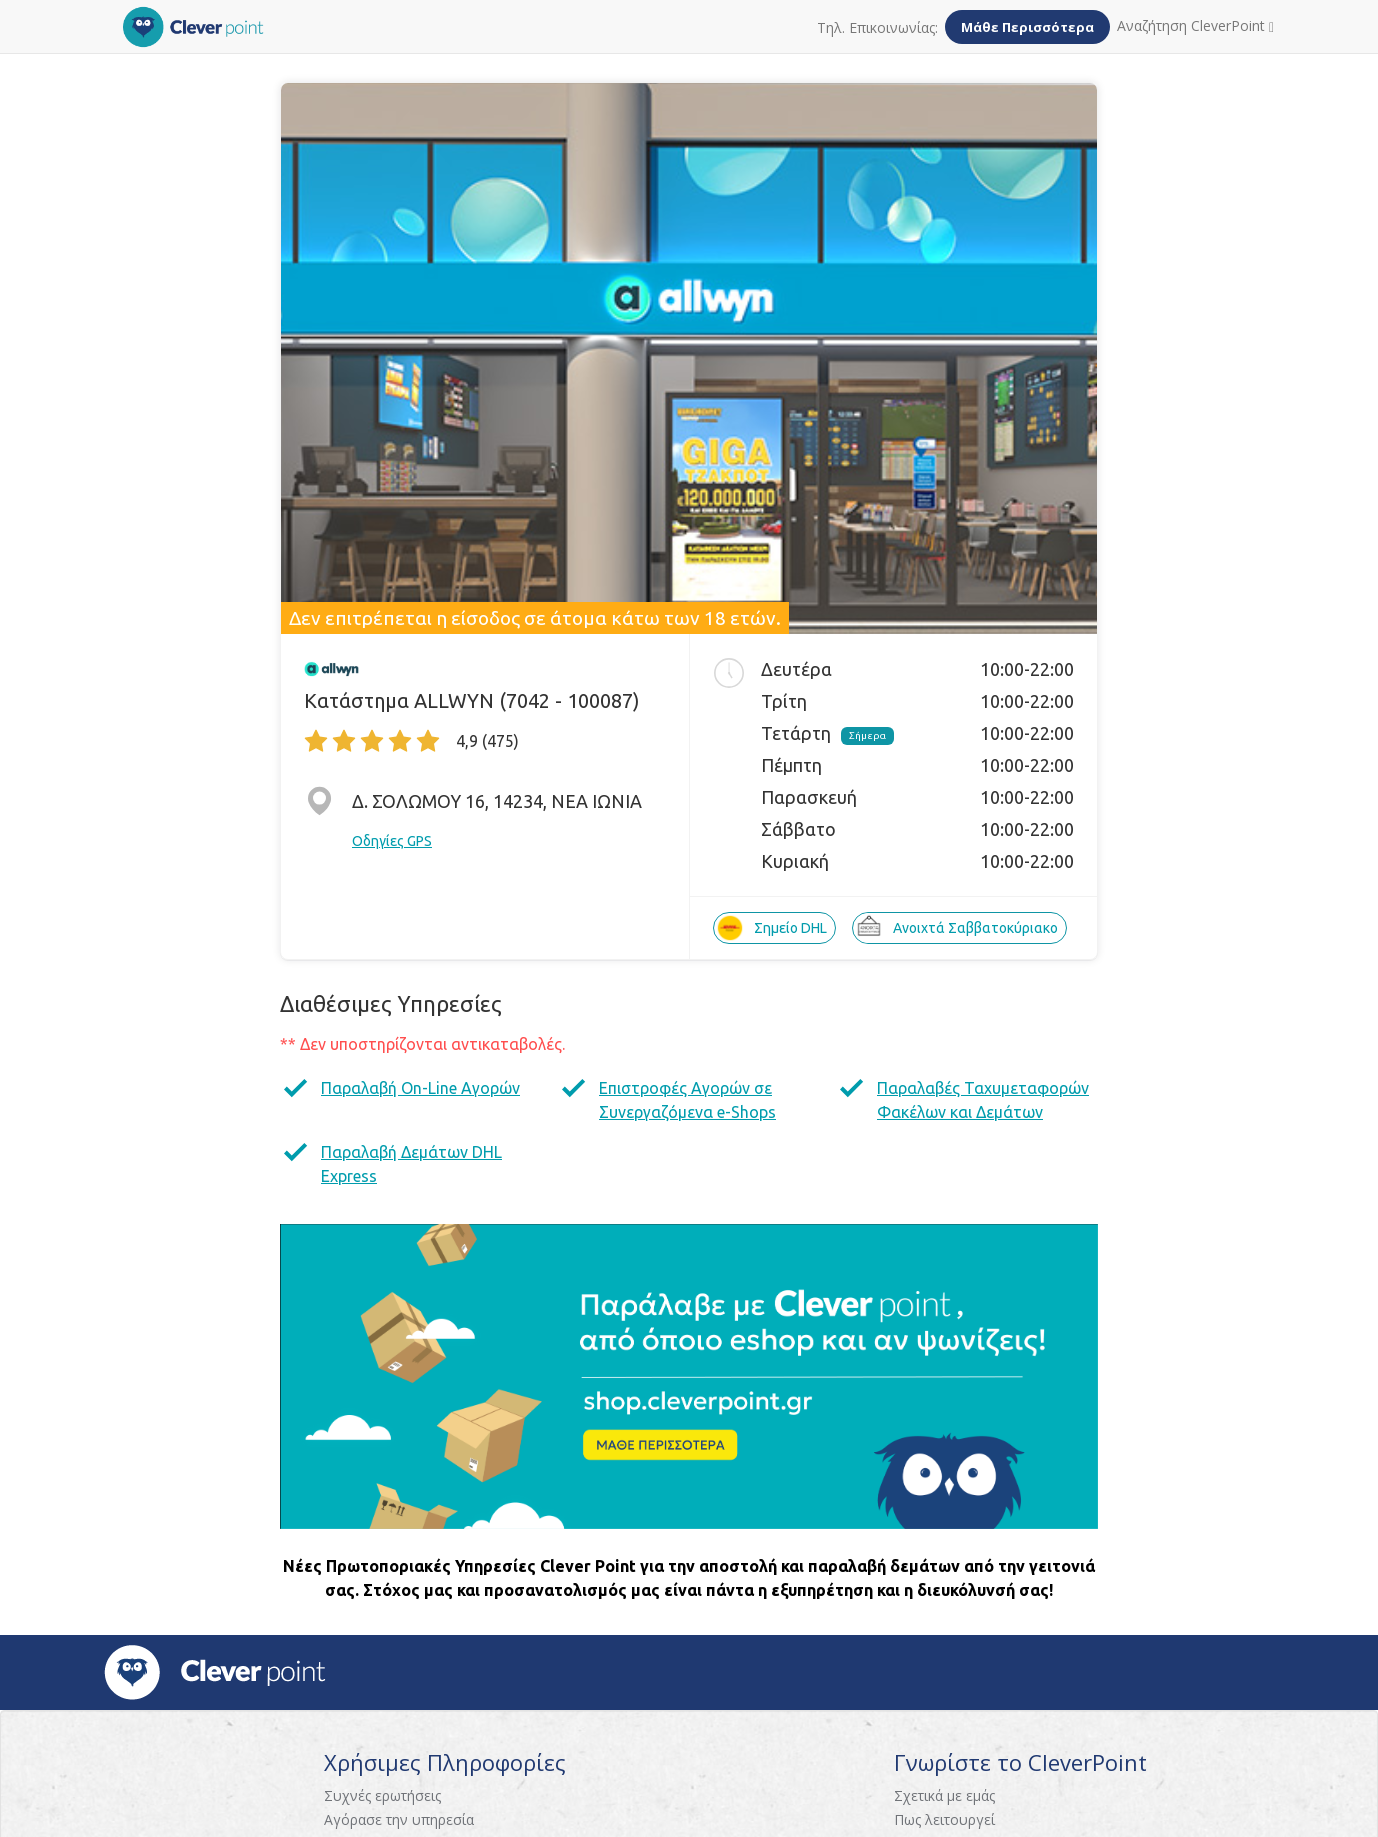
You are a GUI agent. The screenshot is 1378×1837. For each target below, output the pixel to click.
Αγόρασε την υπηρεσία (399, 1819)
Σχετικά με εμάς (944, 1795)
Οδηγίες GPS (392, 841)
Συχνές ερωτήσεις (382, 1795)
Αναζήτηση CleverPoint (1195, 25)
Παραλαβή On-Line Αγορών (420, 1088)
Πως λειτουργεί (944, 1819)
